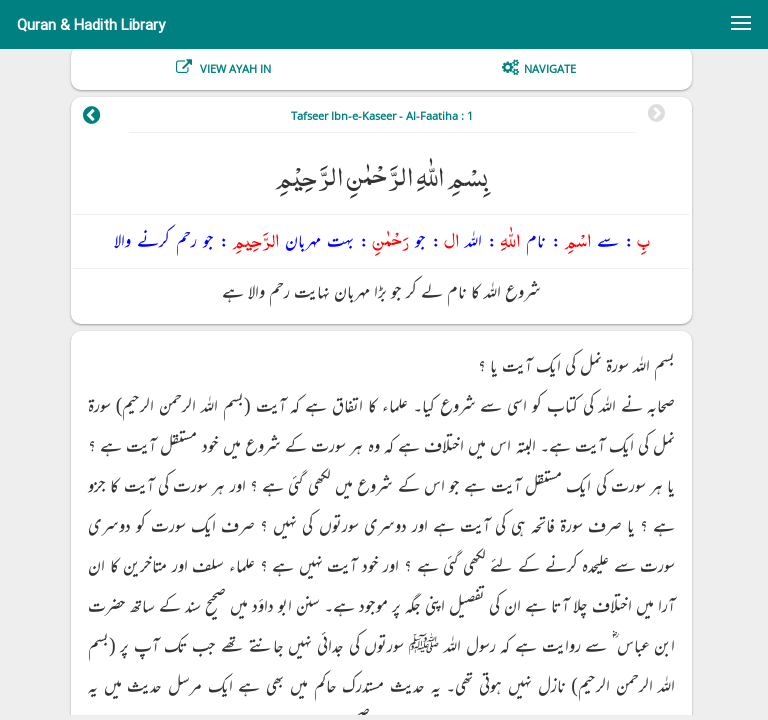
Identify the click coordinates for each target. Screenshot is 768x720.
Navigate (550, 68)
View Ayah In (234, 68)
